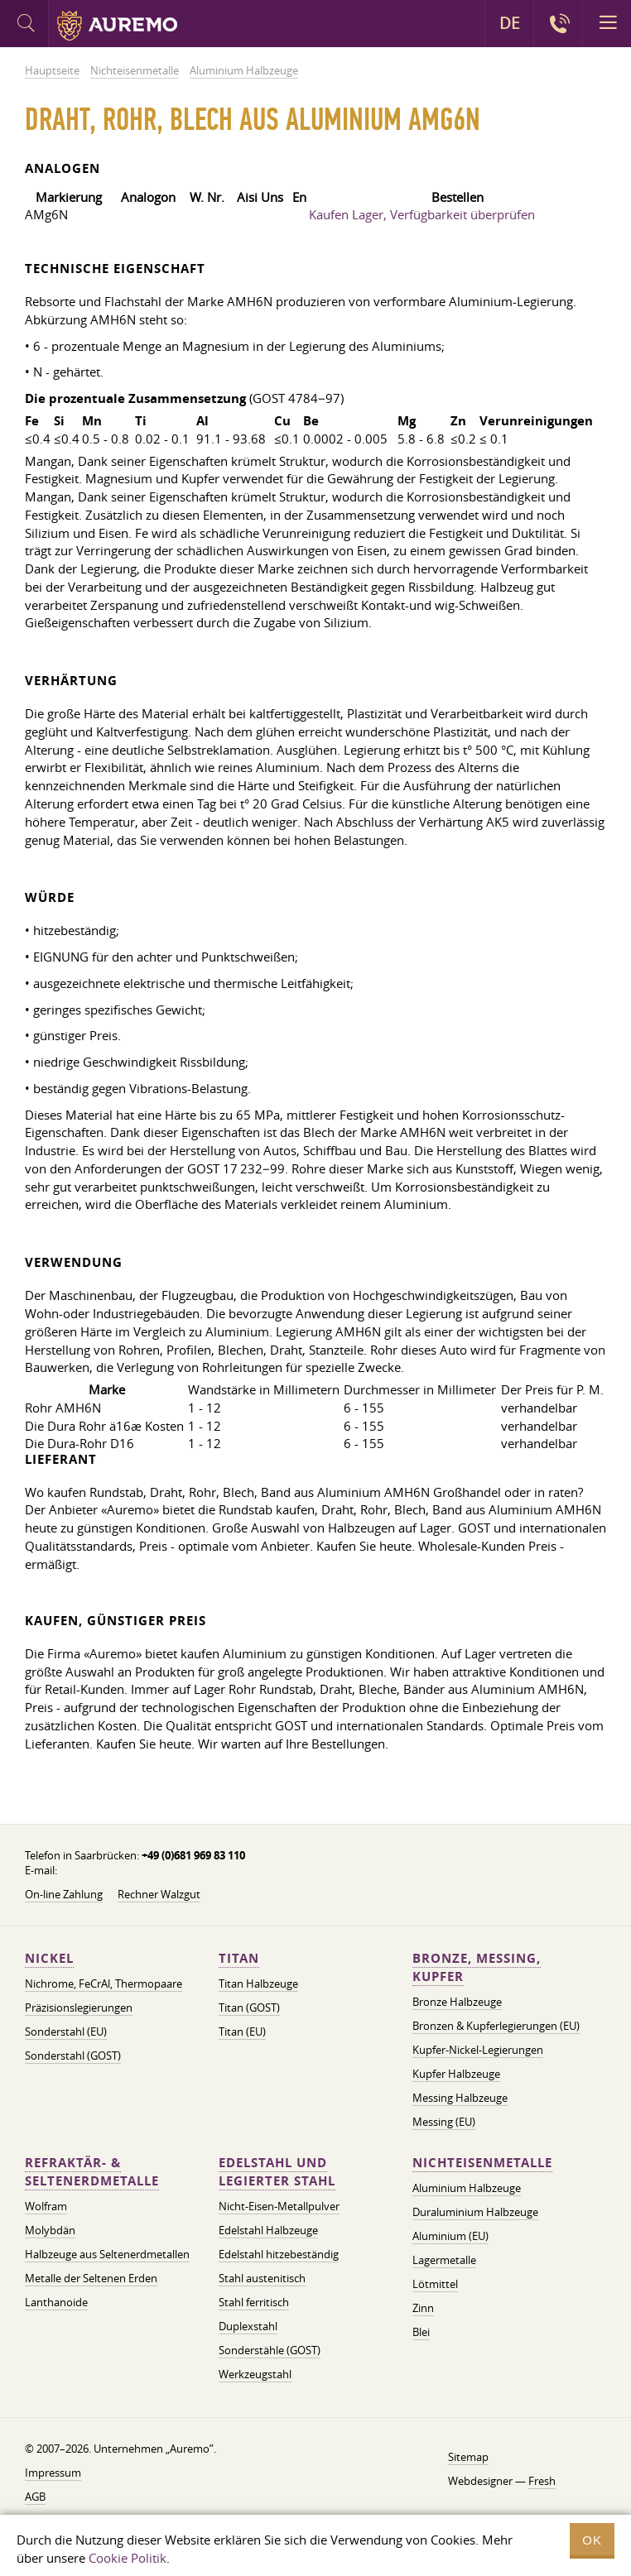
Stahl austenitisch (262, 2278)
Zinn (423, 2307)
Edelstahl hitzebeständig (279, 2254)
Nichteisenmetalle (482, 2162)
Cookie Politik (127, 2558)
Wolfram (46, 2206)
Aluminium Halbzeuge (466, 2187)
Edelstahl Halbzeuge (268, 2230)
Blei (421, 2331)
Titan (239, 1958)
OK (592, 2540)
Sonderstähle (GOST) (269, 2350)
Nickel (49, 1958)
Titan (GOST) (249, 2007)
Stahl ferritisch (254, 2302)
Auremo (117, 25)
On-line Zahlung (64, 1894)
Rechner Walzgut (159, 1894)
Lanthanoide (56, 2302)
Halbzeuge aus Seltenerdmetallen (107, 2254)
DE (509, 23)
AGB (35, 2496)
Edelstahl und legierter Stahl (277, 2172)
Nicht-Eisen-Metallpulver (279, 2206)
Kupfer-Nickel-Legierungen (477, 2049)
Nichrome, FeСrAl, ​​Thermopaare (103, 1983)
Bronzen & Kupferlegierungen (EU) (496, 2025)
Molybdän (50, 2230)
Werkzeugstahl (255, 2374)
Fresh (542, 2480)
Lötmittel (435, 2283)
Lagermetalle (444, 2259)
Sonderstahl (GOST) (73, 2055)
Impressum (53, 2472)
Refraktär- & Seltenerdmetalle (92, 2172)
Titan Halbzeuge (258, 1983)
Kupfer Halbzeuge (456, 2073)
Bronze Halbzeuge (457, 2001)
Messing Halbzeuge (460, 2097)
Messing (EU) (443, 2121)
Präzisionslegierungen (78, 2007)
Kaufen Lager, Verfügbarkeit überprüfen (422, 214)
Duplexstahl (248, 2326)
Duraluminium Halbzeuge (475, 2211)
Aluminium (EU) (450, 2235)
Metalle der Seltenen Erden (91, 2278)
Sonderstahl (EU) (66, 2031)
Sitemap (468, 2456)
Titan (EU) (242, 2031)
